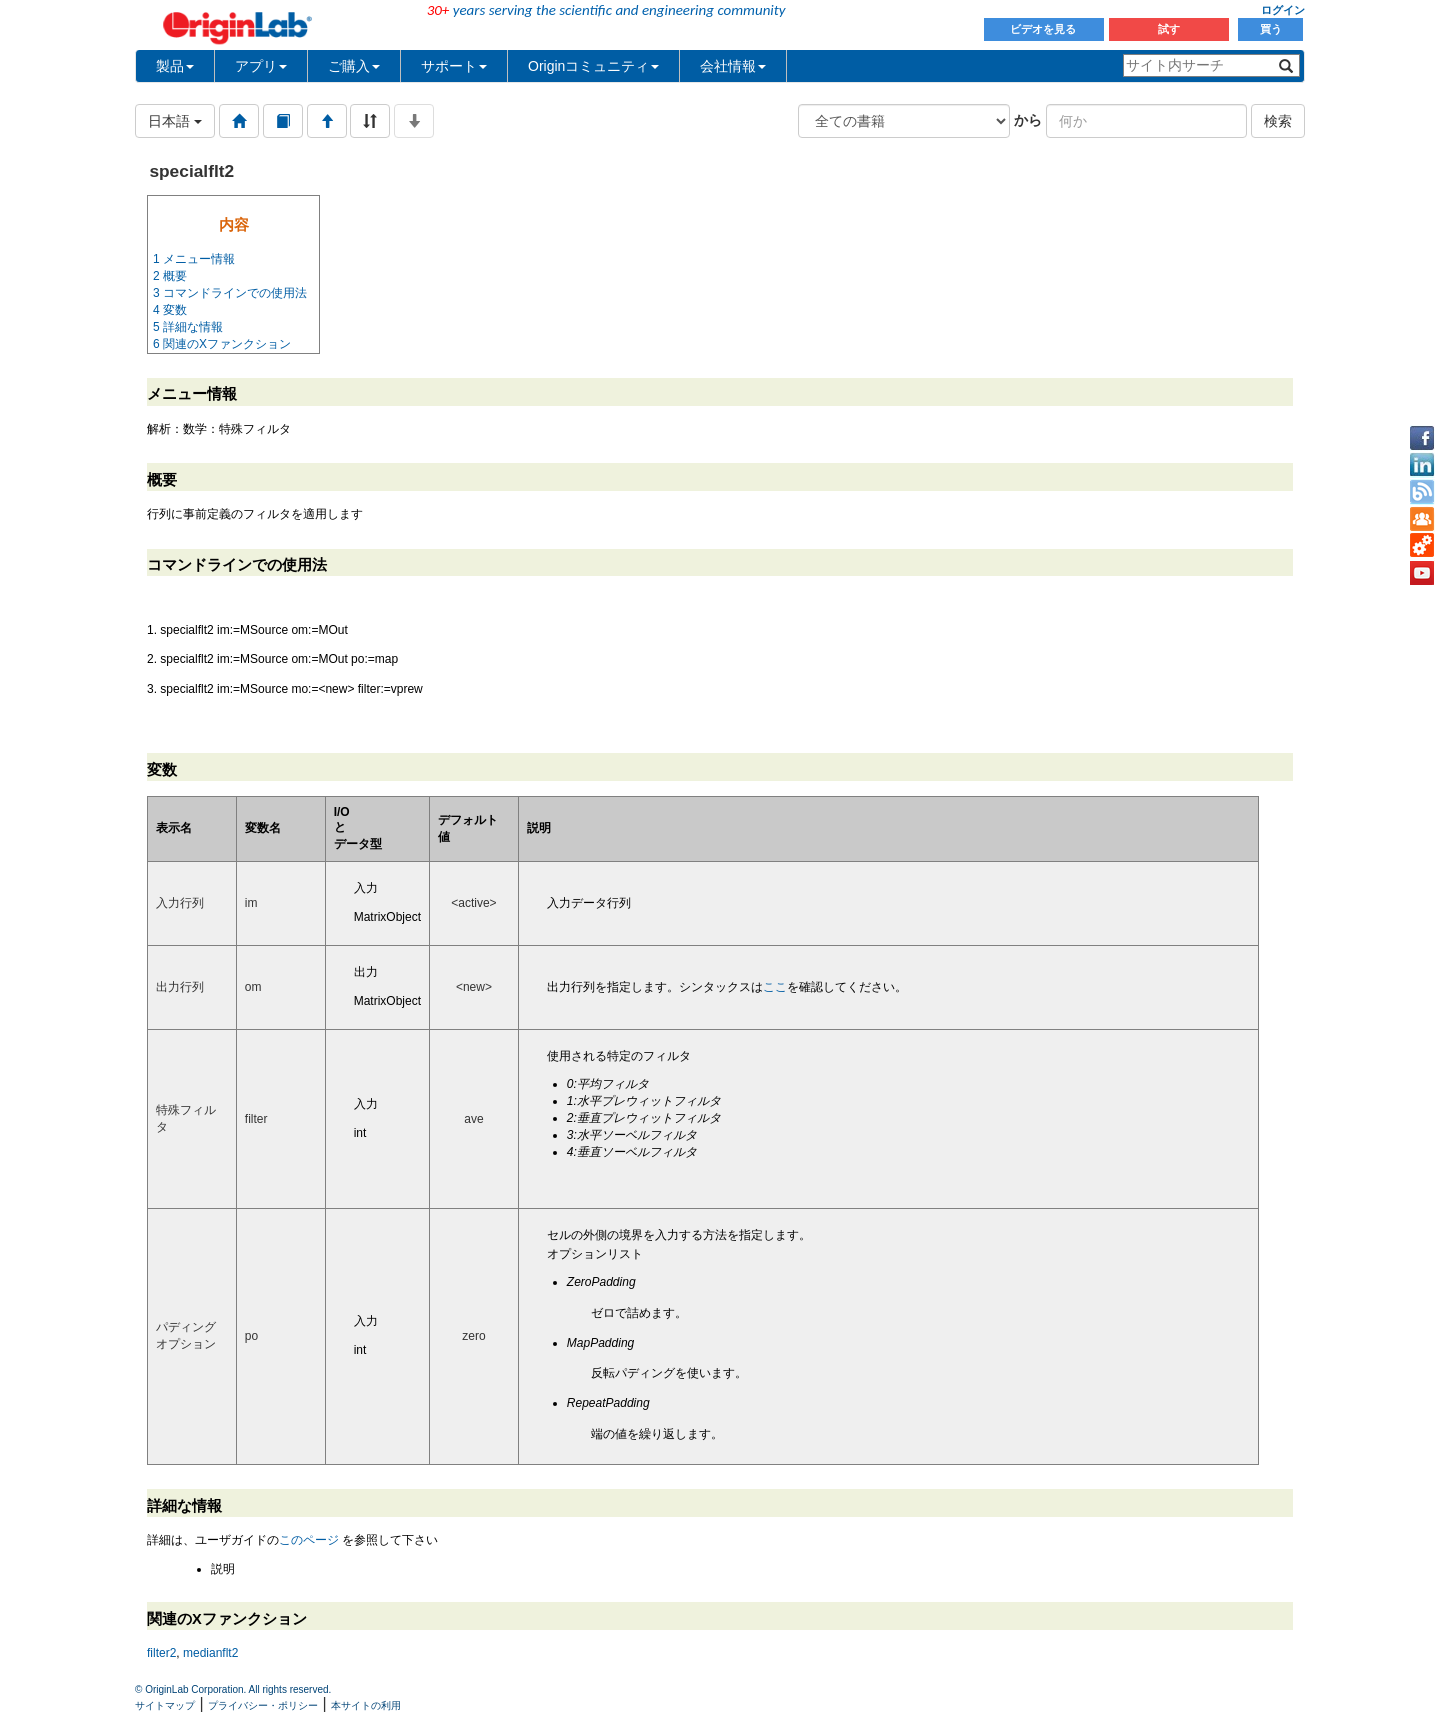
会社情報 (733, 66)
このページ (309, 1540)
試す (1169, 29)
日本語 (175, 121)
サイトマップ (165, 1705)
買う (1271, 29)
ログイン (1283, 10)
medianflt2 (210, 1653)
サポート (454, 66)
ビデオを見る (1044, 29)
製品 (175, 66)
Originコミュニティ (593, 66)
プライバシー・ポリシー (263, 1705)
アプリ (261, 66)
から (1028, 120)
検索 (1278, 121)
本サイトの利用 (366, 1705)
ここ (775, 987)
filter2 (161, 1653)
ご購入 (354, 66)
